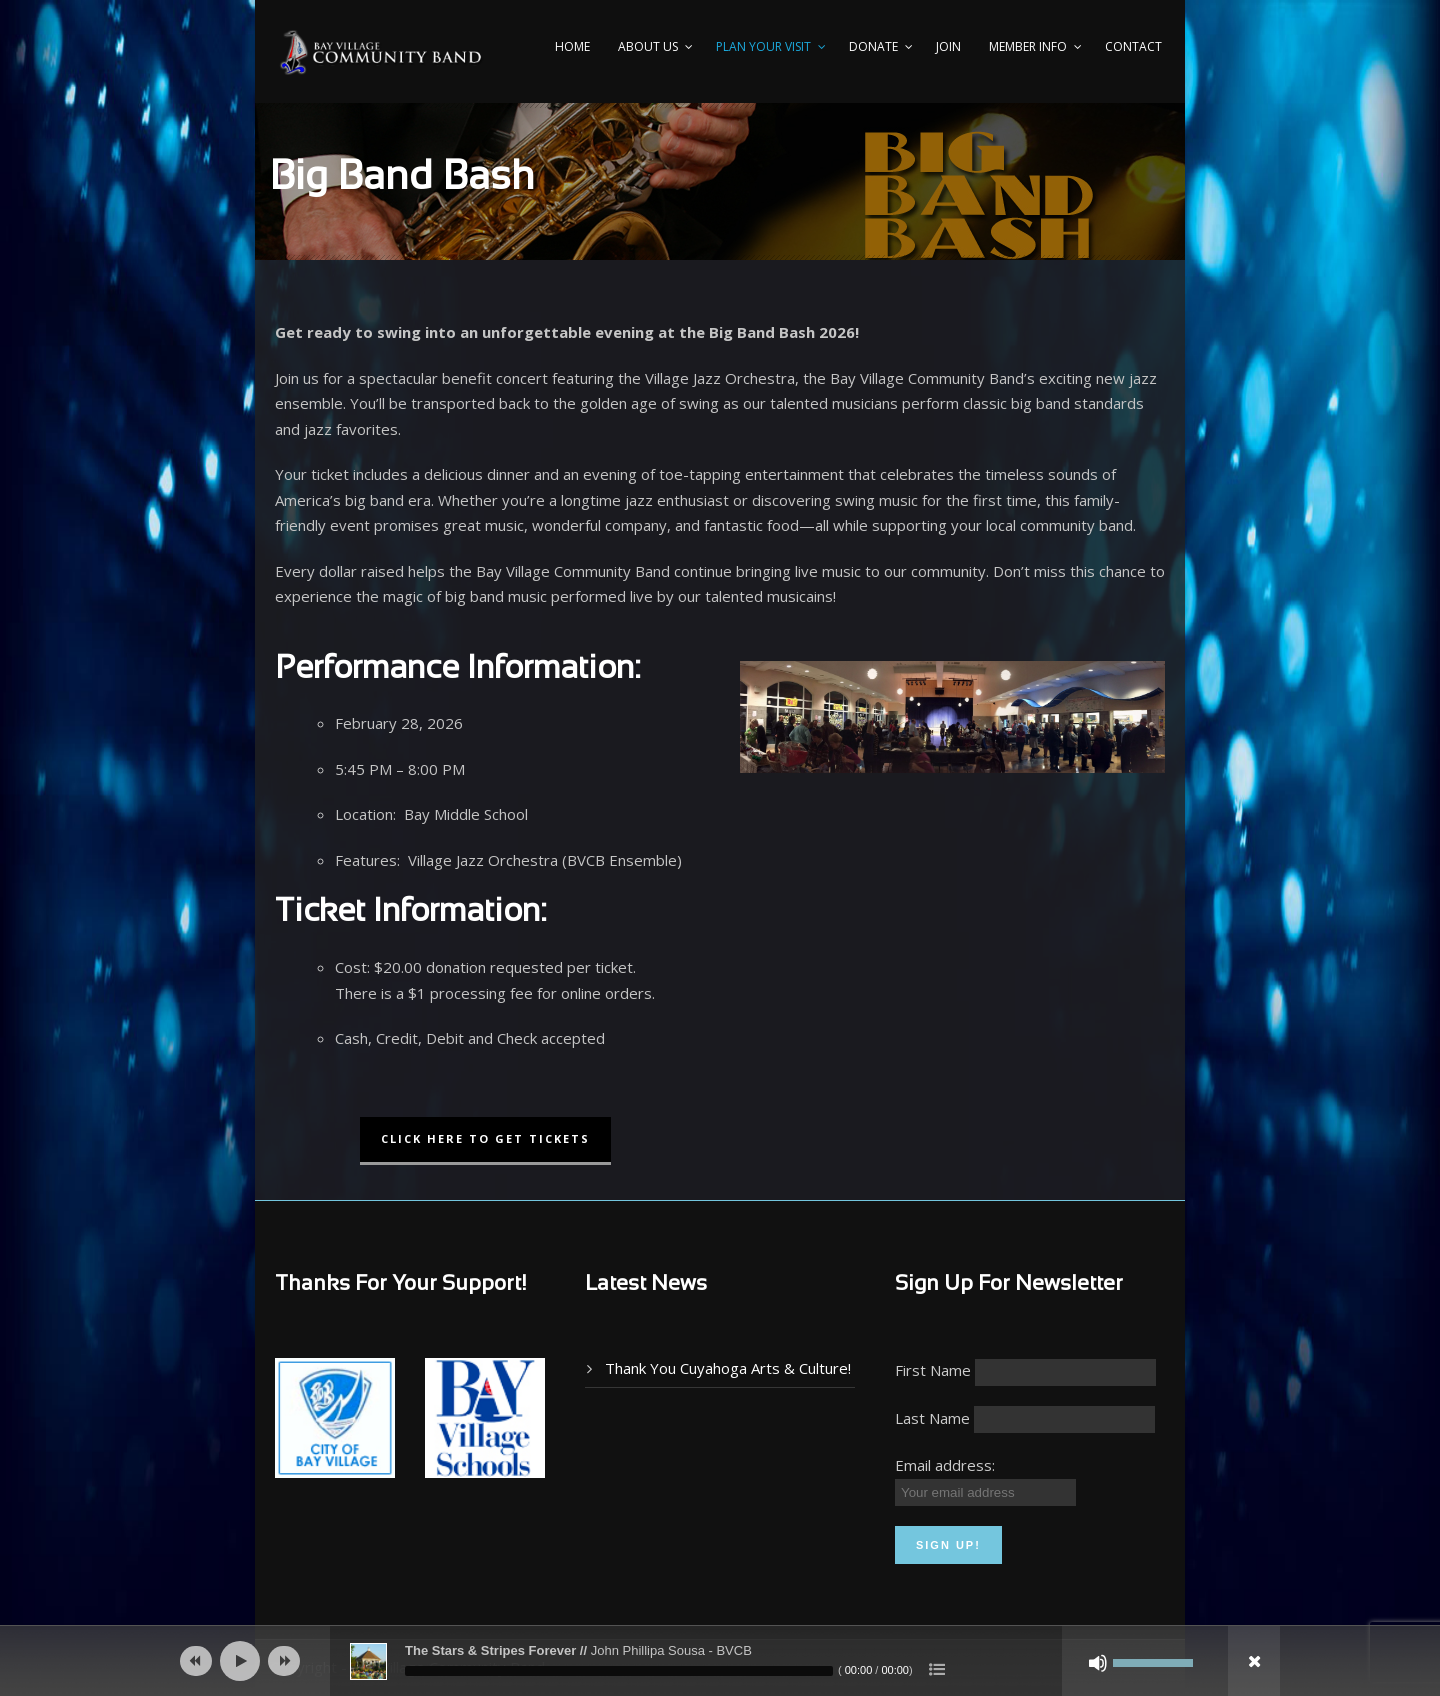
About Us (648, 46)
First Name (933, 1370)
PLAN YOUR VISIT (763, 46)
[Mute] (1098, 1663)
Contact (1133, 46)
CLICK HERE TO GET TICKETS (485, 1138)
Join (948, 46)
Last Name (932, 1418)
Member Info (1028, 46)
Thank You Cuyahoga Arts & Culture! (728, 1368)
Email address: (945, 1465)
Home (572, 46)
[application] (720, 1661)
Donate (873, 46)
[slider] (619, 1671)
